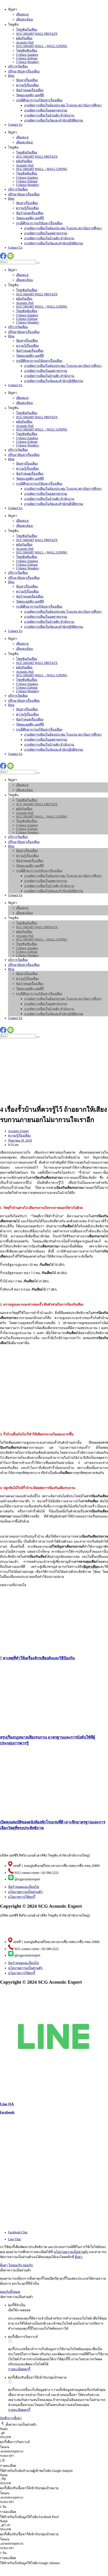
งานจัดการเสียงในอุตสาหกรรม (45, 110)
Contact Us (15, 124)
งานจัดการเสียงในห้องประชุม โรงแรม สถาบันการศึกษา (63, 105)
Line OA (7, 2104)
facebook (7, 2112)
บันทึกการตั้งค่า (11, 2418)
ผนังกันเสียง (24, 38)
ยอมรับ (28, 2265)
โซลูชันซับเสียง (26, 50)
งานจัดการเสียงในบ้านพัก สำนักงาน (49, 115)
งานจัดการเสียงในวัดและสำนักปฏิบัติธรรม (53, 120)
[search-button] (38, 263)
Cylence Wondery (27, 62)
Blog (11, 75)
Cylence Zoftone (27, 58)
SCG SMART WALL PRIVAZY (37, 33)
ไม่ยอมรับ (15, 2265)
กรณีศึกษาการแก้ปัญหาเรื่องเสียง (39, 100)
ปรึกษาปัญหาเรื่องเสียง (24, 71)
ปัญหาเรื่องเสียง (27, 80)
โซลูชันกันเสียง (26, 29)
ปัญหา (12, 9)
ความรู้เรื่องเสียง (27, 85)
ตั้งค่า (79, 2257)
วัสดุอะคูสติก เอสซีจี (30, 95)
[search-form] (18, 262)
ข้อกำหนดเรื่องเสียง (29, 90)
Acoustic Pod (24, 42)
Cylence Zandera (27, 54)
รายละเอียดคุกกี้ (19, 2369)
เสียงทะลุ (22, 14)
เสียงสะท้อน (24, 19)
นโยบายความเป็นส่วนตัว (71, 2252)
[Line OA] (54, 2096)
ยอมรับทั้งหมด (10, 2292)
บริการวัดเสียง (18, 66)
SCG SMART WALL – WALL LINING (41, 46)
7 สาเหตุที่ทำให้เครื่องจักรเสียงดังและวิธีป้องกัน (37, 1658)
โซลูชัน (13, 24)
